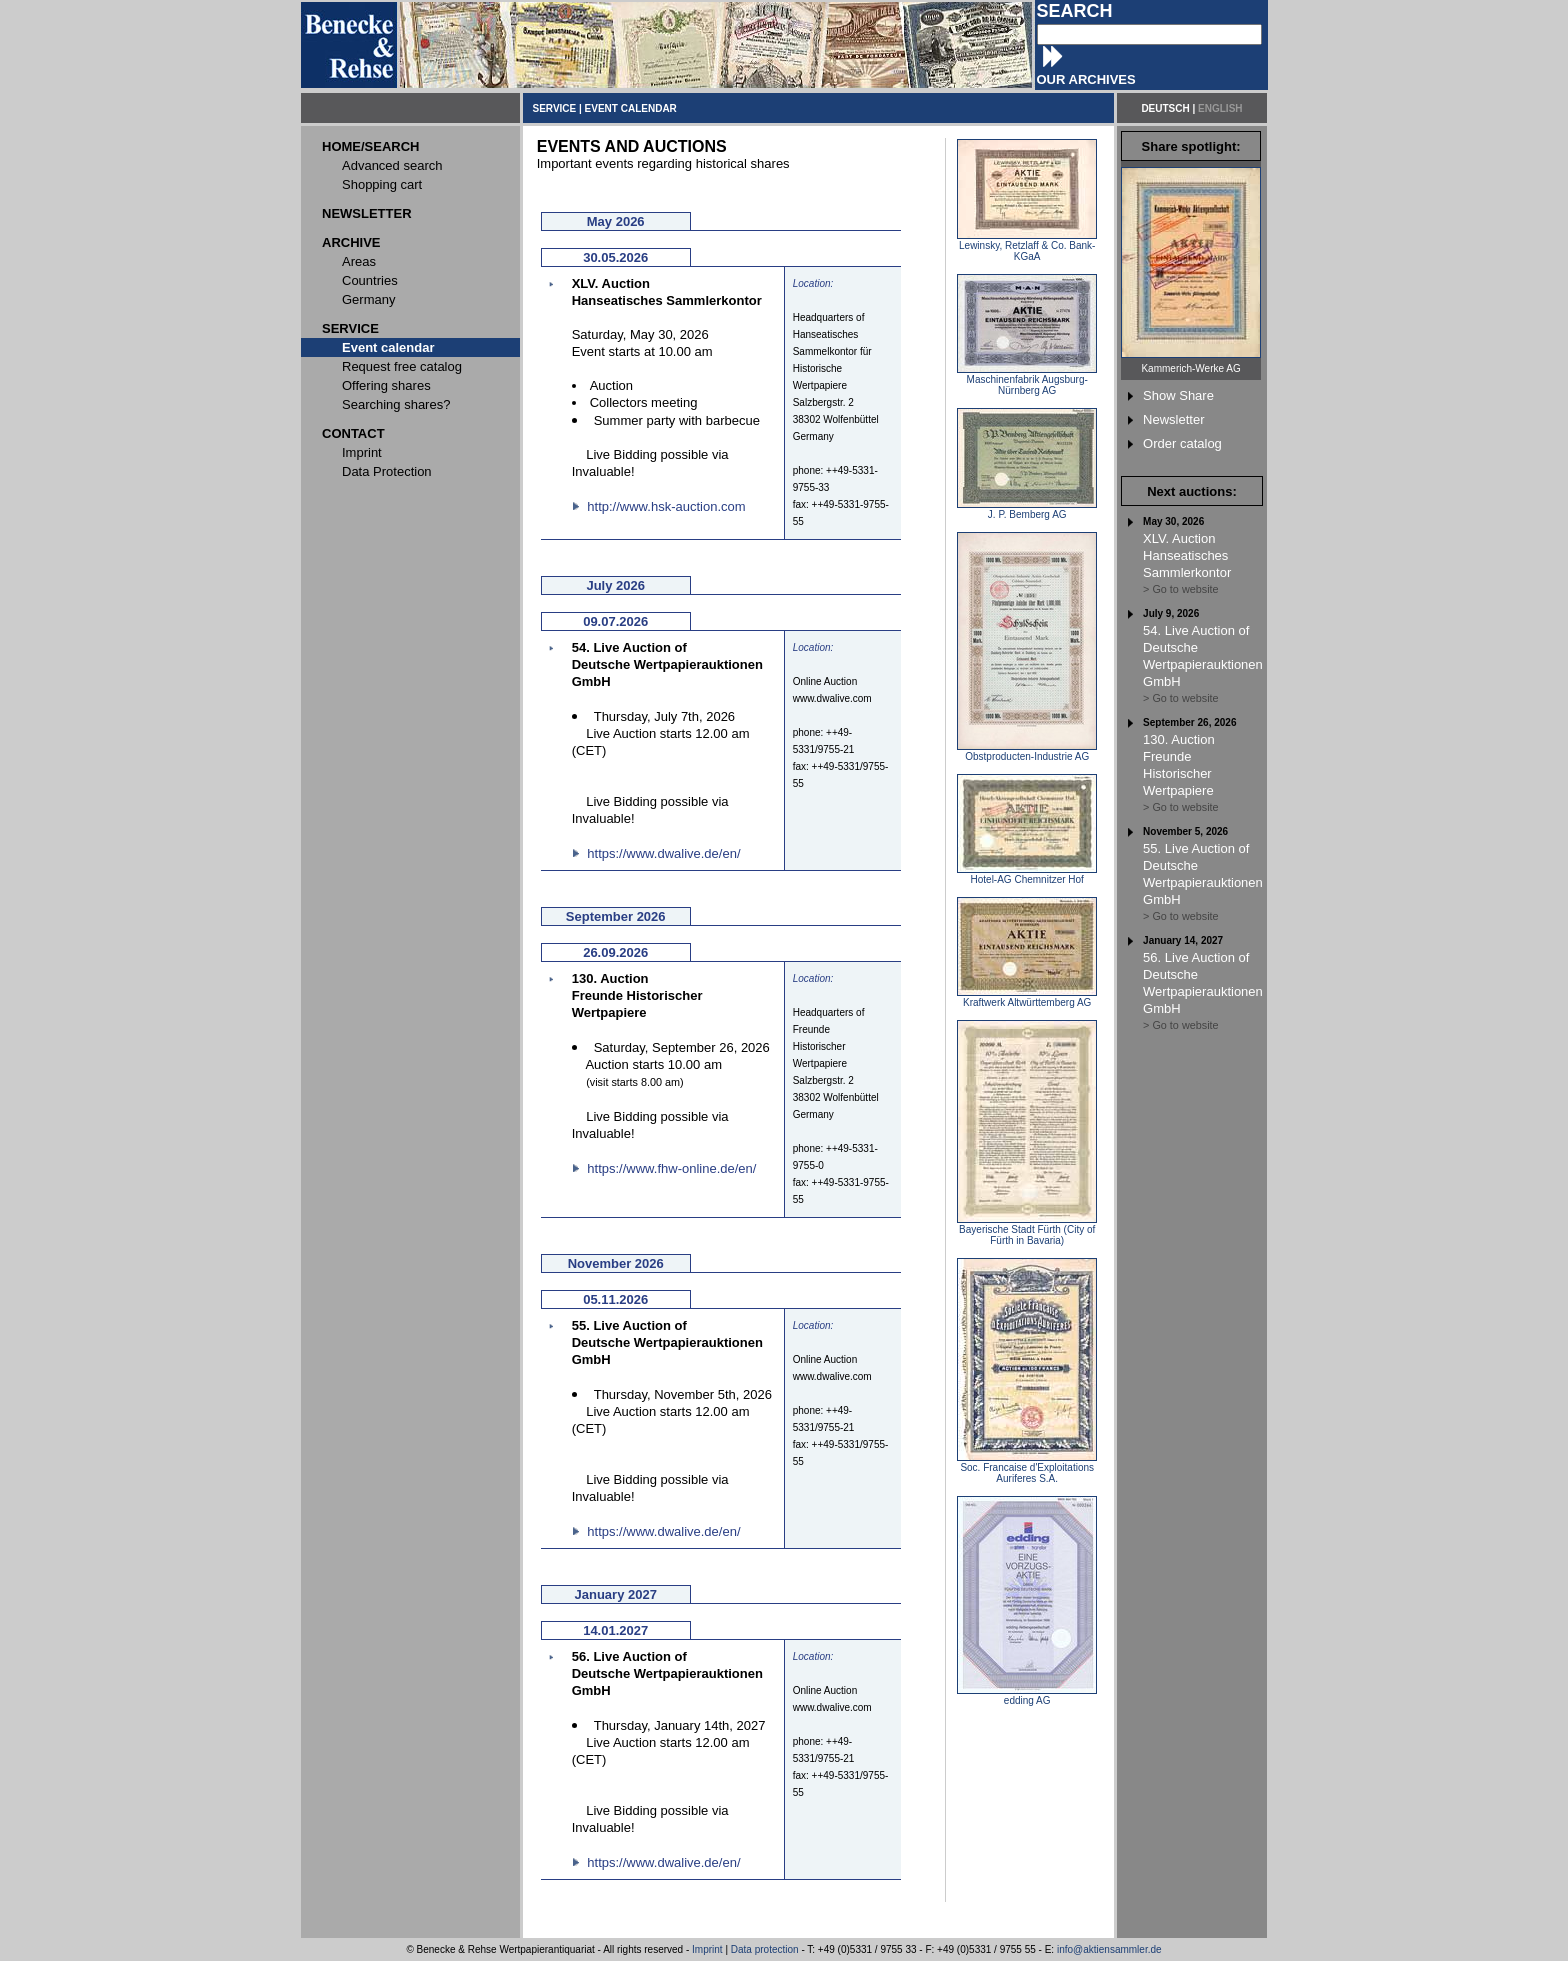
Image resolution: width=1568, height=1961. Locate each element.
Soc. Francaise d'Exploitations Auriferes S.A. (1027, 1468)
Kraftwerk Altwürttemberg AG (1027, 998)
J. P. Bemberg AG (1027, 510)
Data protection (765, 1949)
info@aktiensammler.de (1109, 1949)
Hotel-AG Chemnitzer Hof (1027, 875)
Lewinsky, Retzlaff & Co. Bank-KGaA (1027, 246)
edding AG (1027, 1696)
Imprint (707, 1949)
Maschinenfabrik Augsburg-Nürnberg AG (1027, 380)
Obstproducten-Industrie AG (1027, 752)
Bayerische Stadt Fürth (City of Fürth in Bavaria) (1027, 1230)
